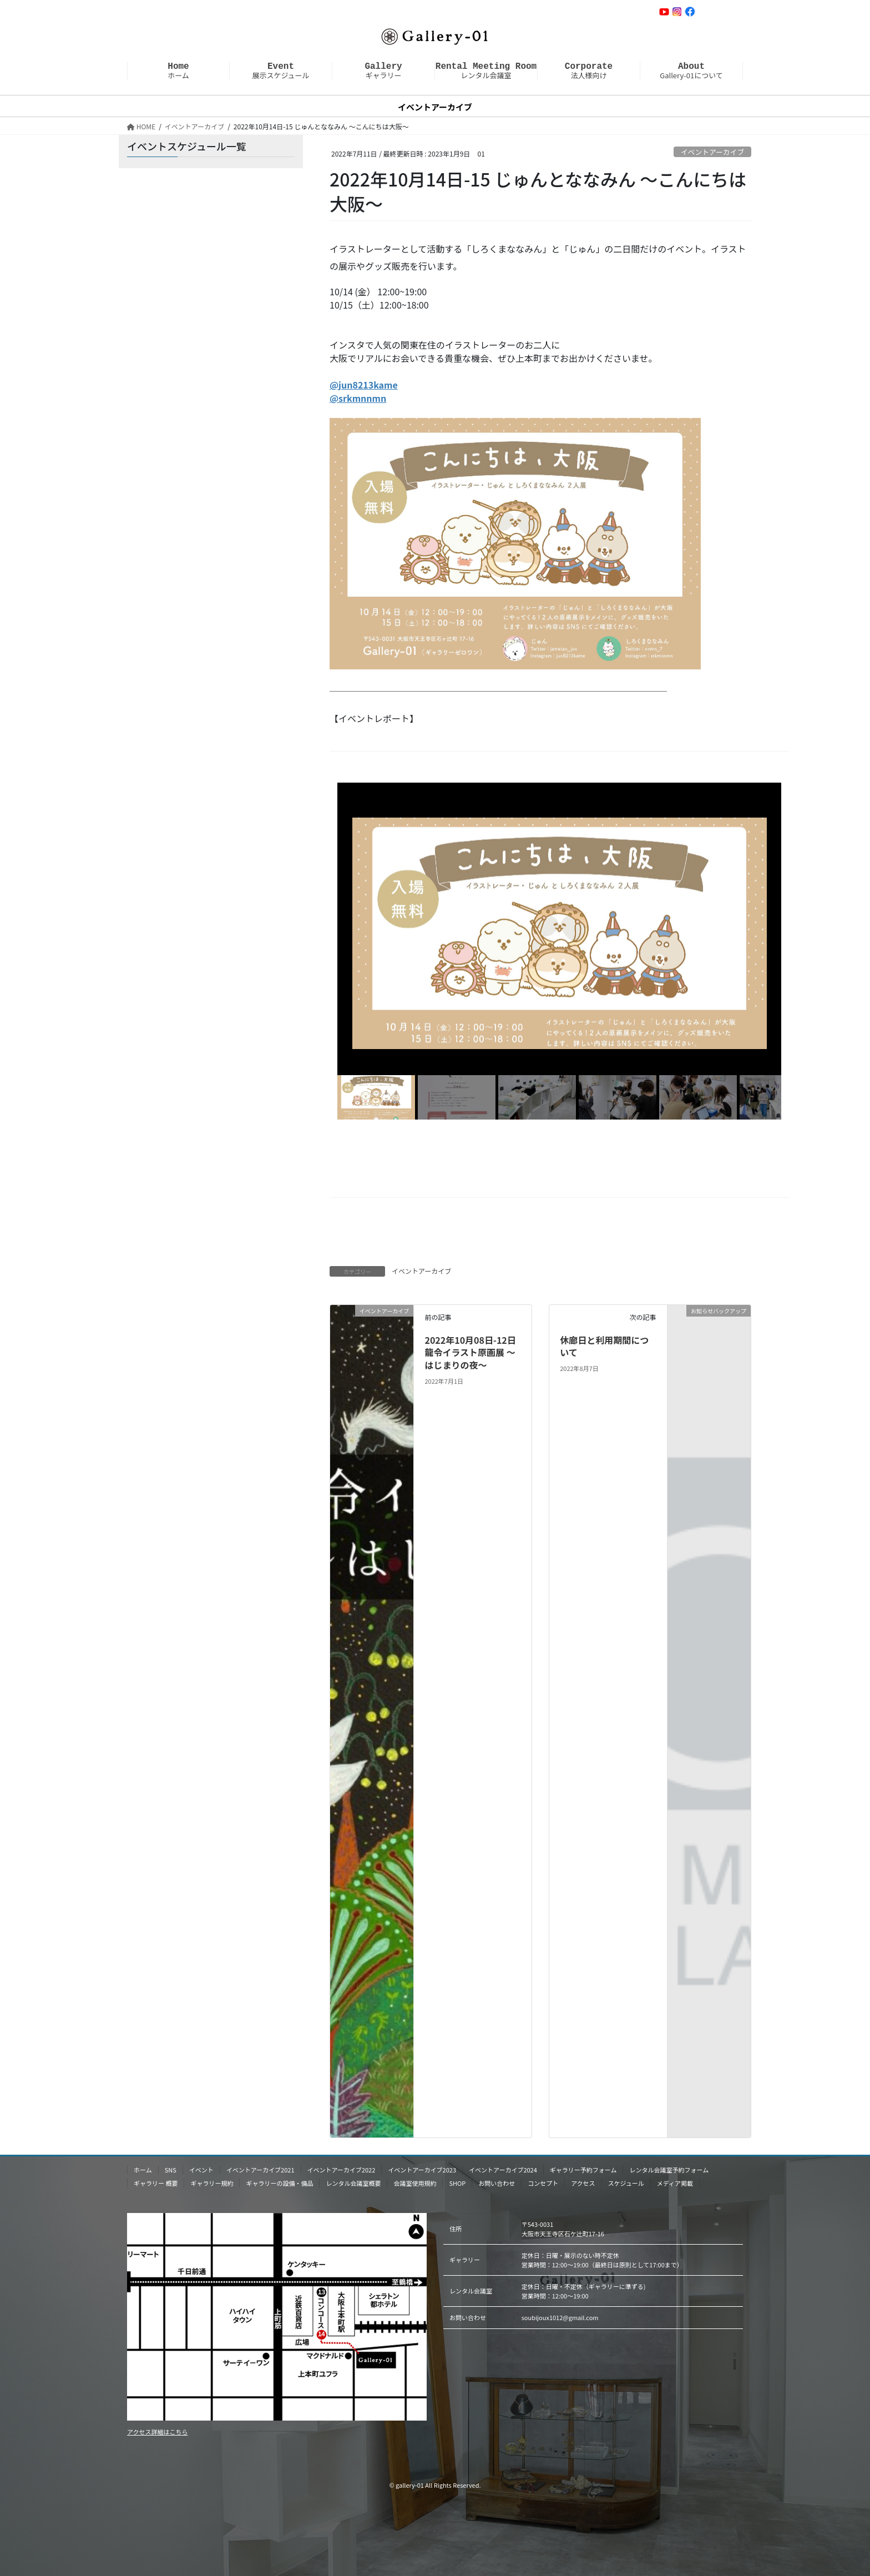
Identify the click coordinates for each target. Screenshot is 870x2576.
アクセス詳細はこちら (157, 2431)
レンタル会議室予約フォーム (669, 2169)
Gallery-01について (691, 70)
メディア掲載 (675, 2183)
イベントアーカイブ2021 (260, 2169)
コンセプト (543, 2183)
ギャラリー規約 (211, 2183)
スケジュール (626, 2183)
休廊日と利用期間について (604, 1346)
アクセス (583, 2183)
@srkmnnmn (358, 398)
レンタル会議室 (486, 70)
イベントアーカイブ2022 (341, 2169)
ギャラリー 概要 (156, 2183)
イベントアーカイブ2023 (422, 2169)
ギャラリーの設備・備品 (279, 2183)
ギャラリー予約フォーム (583, 2169)
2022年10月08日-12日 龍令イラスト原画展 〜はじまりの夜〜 (469, 1352)
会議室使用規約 (414, 2183)
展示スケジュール (280, 70)
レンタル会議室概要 (353, 2183)
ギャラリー (383, 70)
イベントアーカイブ (712, 152)
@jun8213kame (364, 384)
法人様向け (589, 70)
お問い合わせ (719, 11)
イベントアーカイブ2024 (503, 2169)
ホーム (178, 70)
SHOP (457, 2183)
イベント (201, 2169)
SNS (170, 2169)
